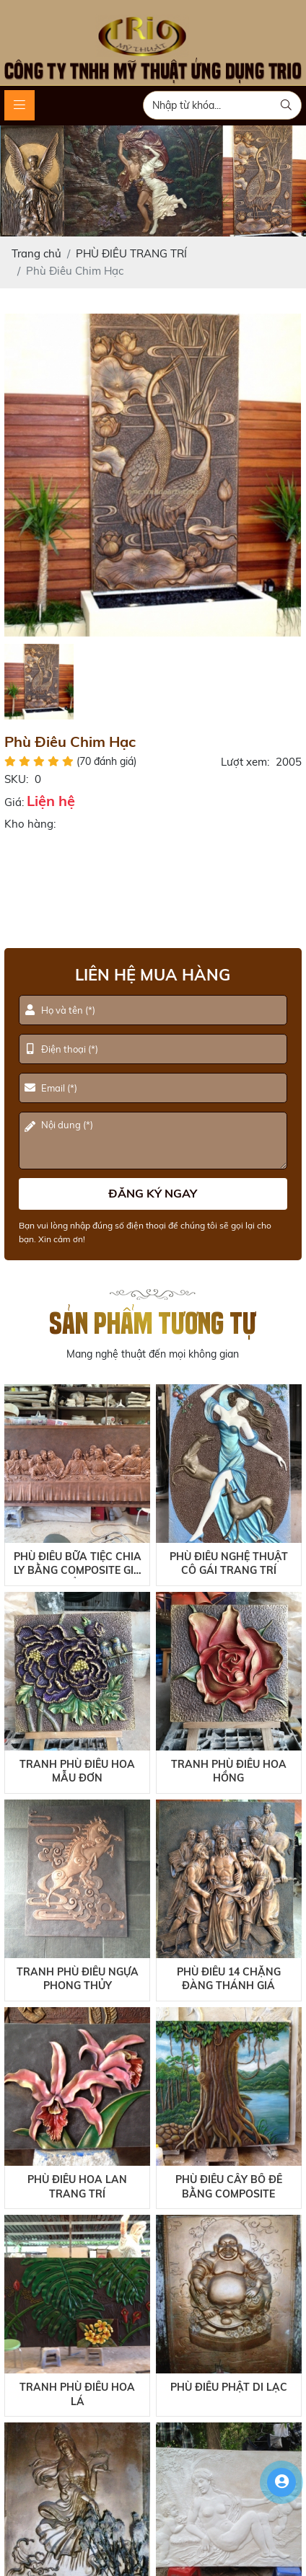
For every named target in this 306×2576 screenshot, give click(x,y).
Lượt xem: (245, 762)
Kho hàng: (30, 824)
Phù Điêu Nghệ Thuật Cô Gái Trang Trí (229, 1563)
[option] (152, 475)
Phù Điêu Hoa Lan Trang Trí (77, 2186)
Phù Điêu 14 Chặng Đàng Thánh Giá (229, 1979)
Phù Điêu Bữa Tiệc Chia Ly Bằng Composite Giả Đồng (77, 1564)
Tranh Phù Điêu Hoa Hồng (229, 1771)
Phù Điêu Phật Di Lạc (228, 2387)
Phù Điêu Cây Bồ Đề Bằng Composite (228, 2186)
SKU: (16, 779)
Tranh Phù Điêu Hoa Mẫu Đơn (77, 1771)
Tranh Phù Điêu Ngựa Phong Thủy (78, 1979)
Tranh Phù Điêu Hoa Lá (77, 2394)
